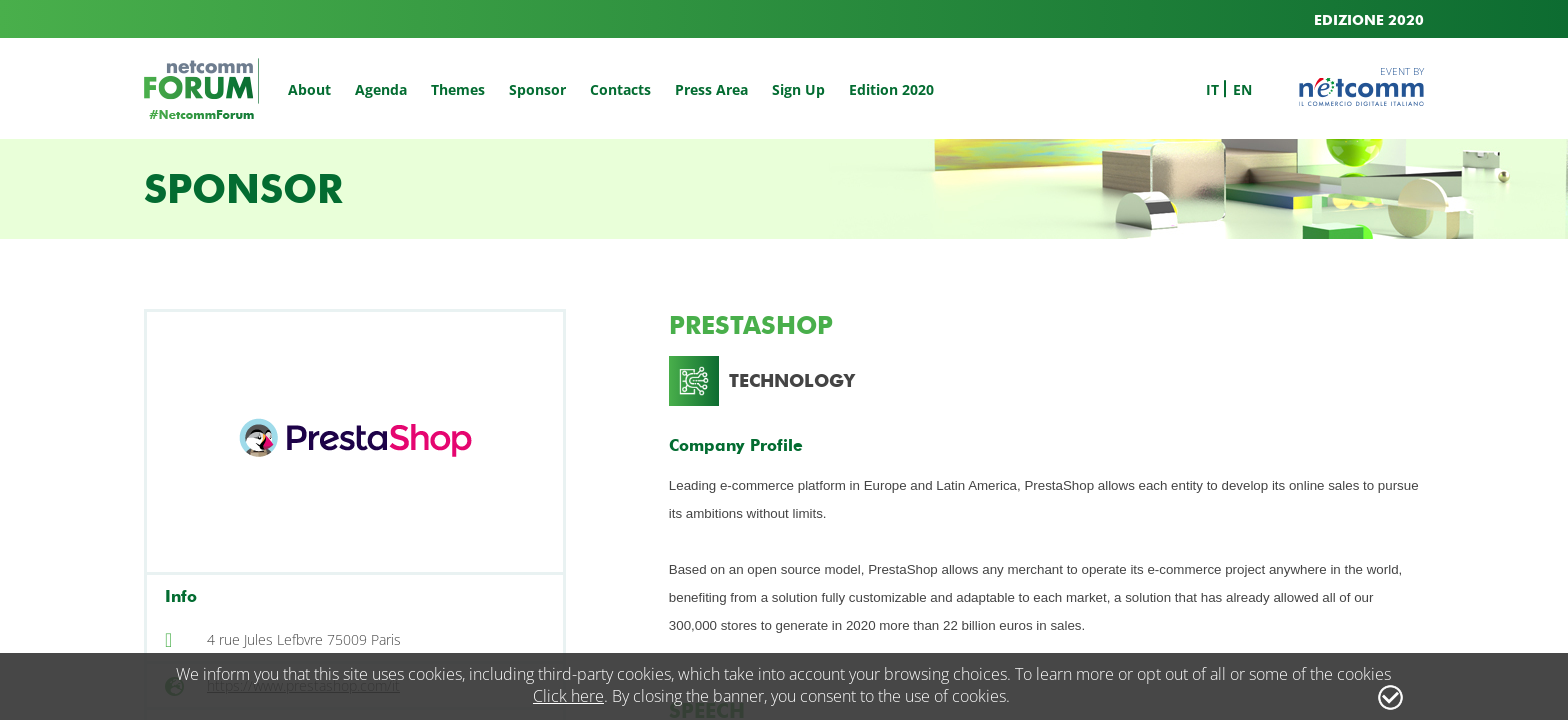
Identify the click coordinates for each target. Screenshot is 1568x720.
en (1242, 89)
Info (181, 596)
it (1212, 89)
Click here (568, 696)
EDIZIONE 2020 (1369, 20)
